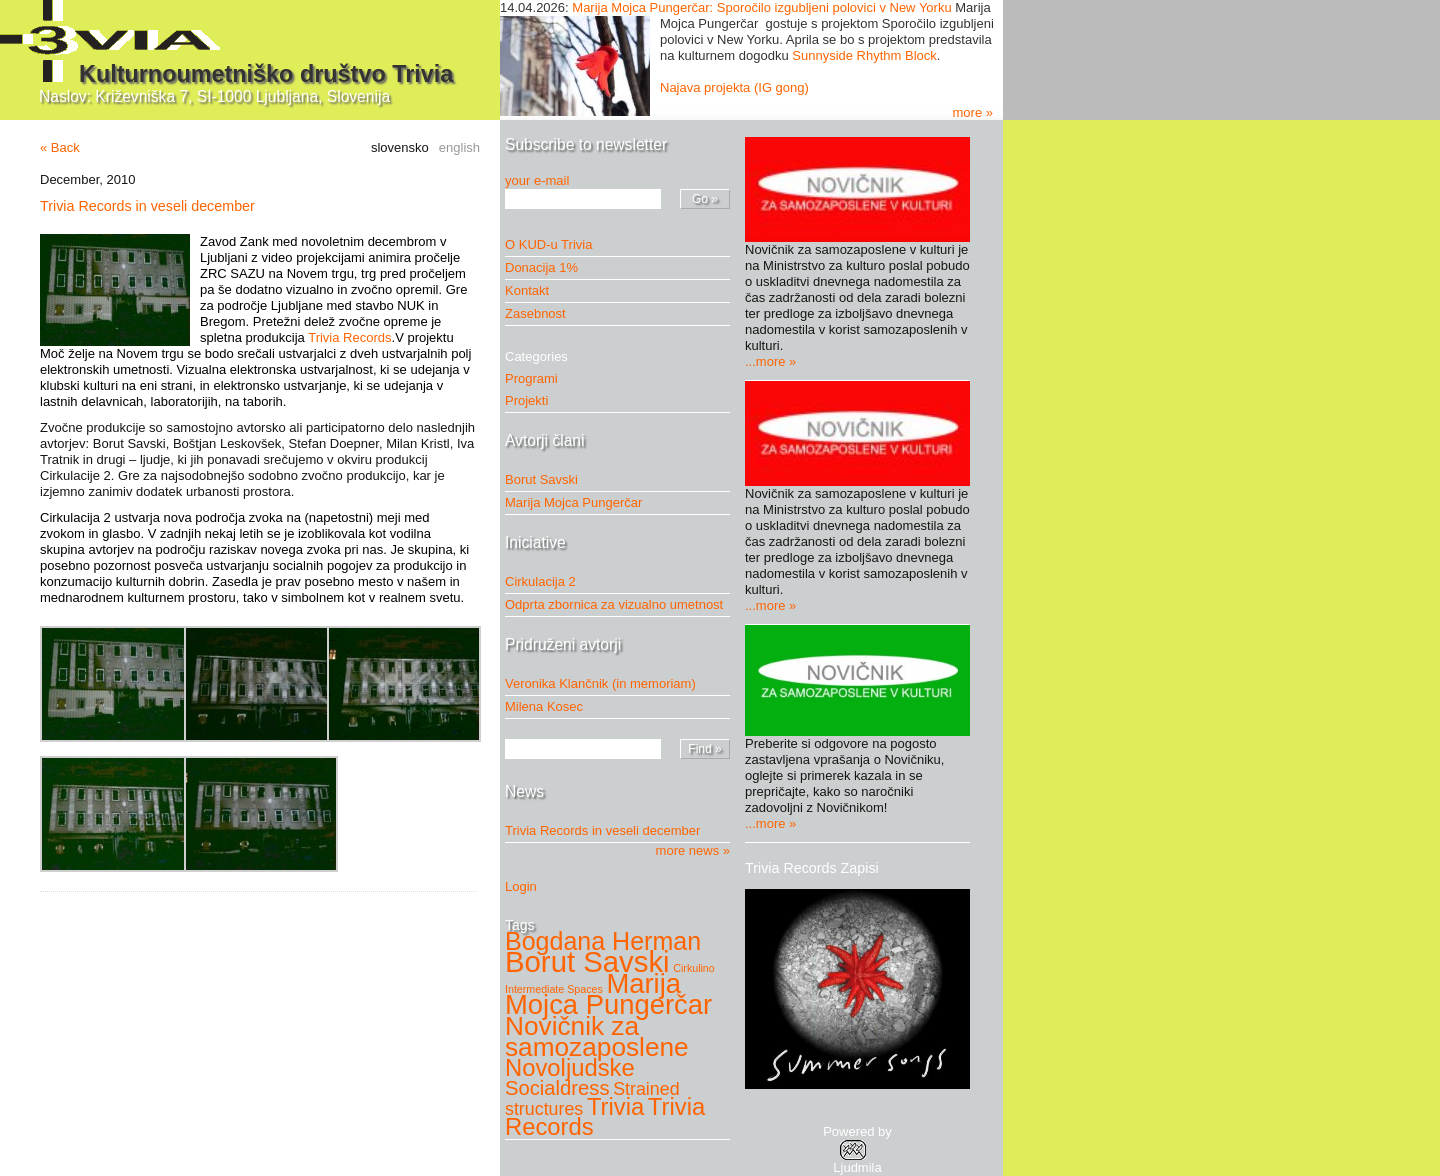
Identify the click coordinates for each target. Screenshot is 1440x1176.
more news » (693, 850)
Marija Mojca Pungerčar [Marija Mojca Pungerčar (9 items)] (608, 994)
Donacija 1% (541, 267)
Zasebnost (535, 313)
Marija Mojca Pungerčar (573, 502)
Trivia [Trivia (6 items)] (615, 1106)
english (459, 147)
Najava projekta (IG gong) (734, 87)
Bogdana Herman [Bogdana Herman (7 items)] (603, 941)
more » (973, 112)
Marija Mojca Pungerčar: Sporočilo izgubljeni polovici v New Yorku (761, 7)
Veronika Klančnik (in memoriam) (600, 683)
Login (521, 886)
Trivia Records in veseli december (147, 206)
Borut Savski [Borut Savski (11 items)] (587, 961)
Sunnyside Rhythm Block (864, 55)
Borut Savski (541, 479)
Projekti (531, 400)
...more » (770, 361)
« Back (60, 147)
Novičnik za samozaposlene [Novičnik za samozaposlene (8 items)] (597, 1036)
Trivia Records (349, 337)
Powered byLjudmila (857, 1149)
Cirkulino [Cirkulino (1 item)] (693, 968)
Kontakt (527, 290)
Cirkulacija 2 (540, 581)
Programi (536, 378)
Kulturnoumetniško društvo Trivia (266, 74)
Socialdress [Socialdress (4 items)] (557, 1088)
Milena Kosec (544, 706)
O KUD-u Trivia (548, 244)
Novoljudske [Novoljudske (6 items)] (570, 1067)
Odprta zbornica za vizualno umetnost (614, 604)
